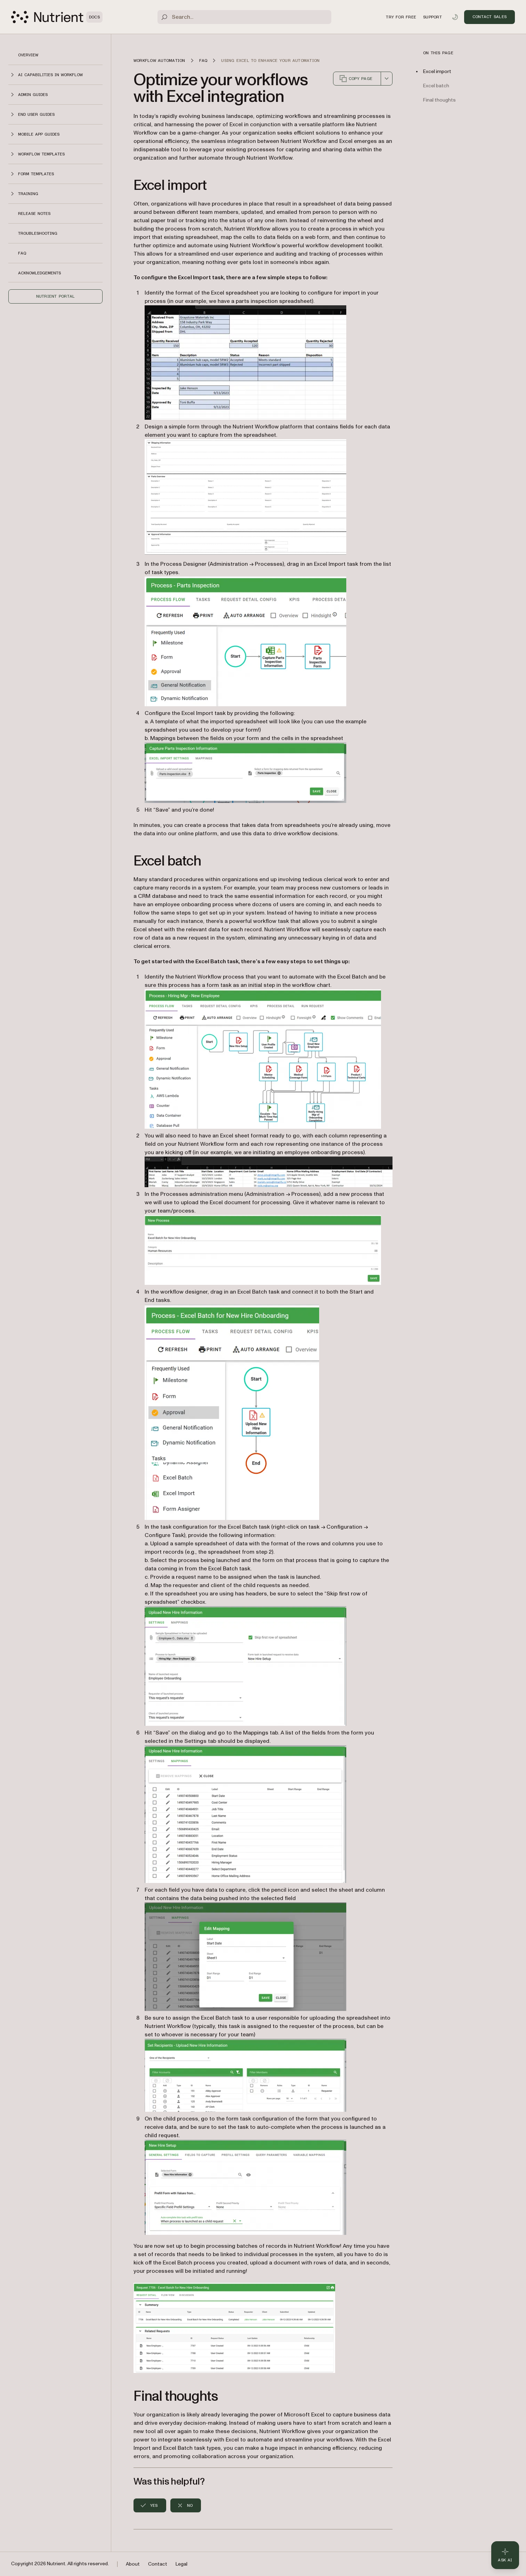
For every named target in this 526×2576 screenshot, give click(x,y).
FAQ (22, 253)
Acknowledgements (39, 273)
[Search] (244, 17)
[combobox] (387, 79)
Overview (28, 55)
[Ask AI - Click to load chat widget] (505, 2555)
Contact (157, 2564)
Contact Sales (489, 17)
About (133, 2564)
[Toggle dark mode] (455, 17)
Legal (181, 2564)
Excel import (437, 71)
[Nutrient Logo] (57, 17)
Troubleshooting (37, 233)
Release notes (34, 213)
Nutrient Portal (55, 296)
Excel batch (436, 85)
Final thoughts (439, 100)
